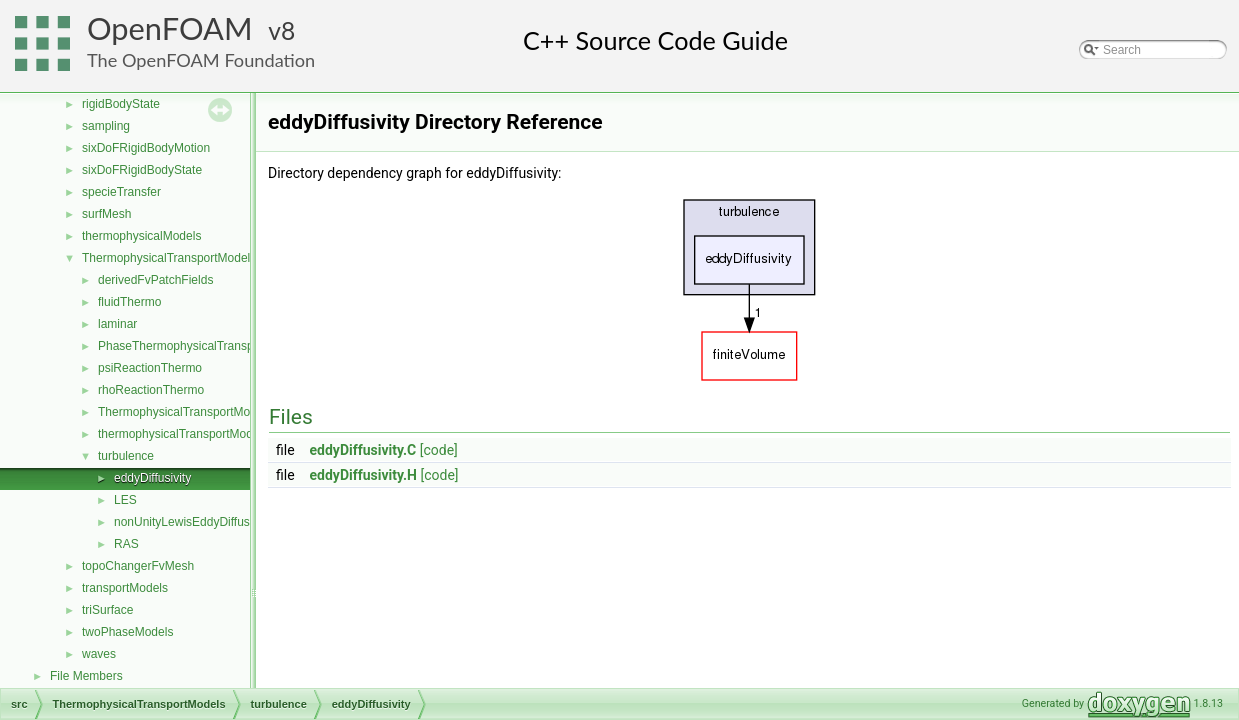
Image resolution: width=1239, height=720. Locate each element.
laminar (117, 324)
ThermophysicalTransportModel (182, 412)
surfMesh (106, 214)
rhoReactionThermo (151, 390)
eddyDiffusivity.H (363, 475)
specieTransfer (121, 192)
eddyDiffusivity (152, 478)
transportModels (125, 588)
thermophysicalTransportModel (180, 434)
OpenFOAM (170, 28)
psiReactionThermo (150, 368)
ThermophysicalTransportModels (169, 258)
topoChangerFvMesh (138, 566)
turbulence (126, 456)
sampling (106, 126)
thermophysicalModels (141, 236)
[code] (439, 450)
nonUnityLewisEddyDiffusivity (192, 522)
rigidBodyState (121, 104)
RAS (126, 544)
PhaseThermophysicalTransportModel (199, 346)
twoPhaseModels (127, 632)
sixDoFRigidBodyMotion (146, 148)
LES (125, 500)
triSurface (107, 610)
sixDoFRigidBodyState (142, 170)
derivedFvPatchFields (155, 280)
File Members (86, 676)
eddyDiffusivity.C (363, 450)
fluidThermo (129, 302)
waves (99, 654)
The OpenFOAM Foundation (201, 60)
